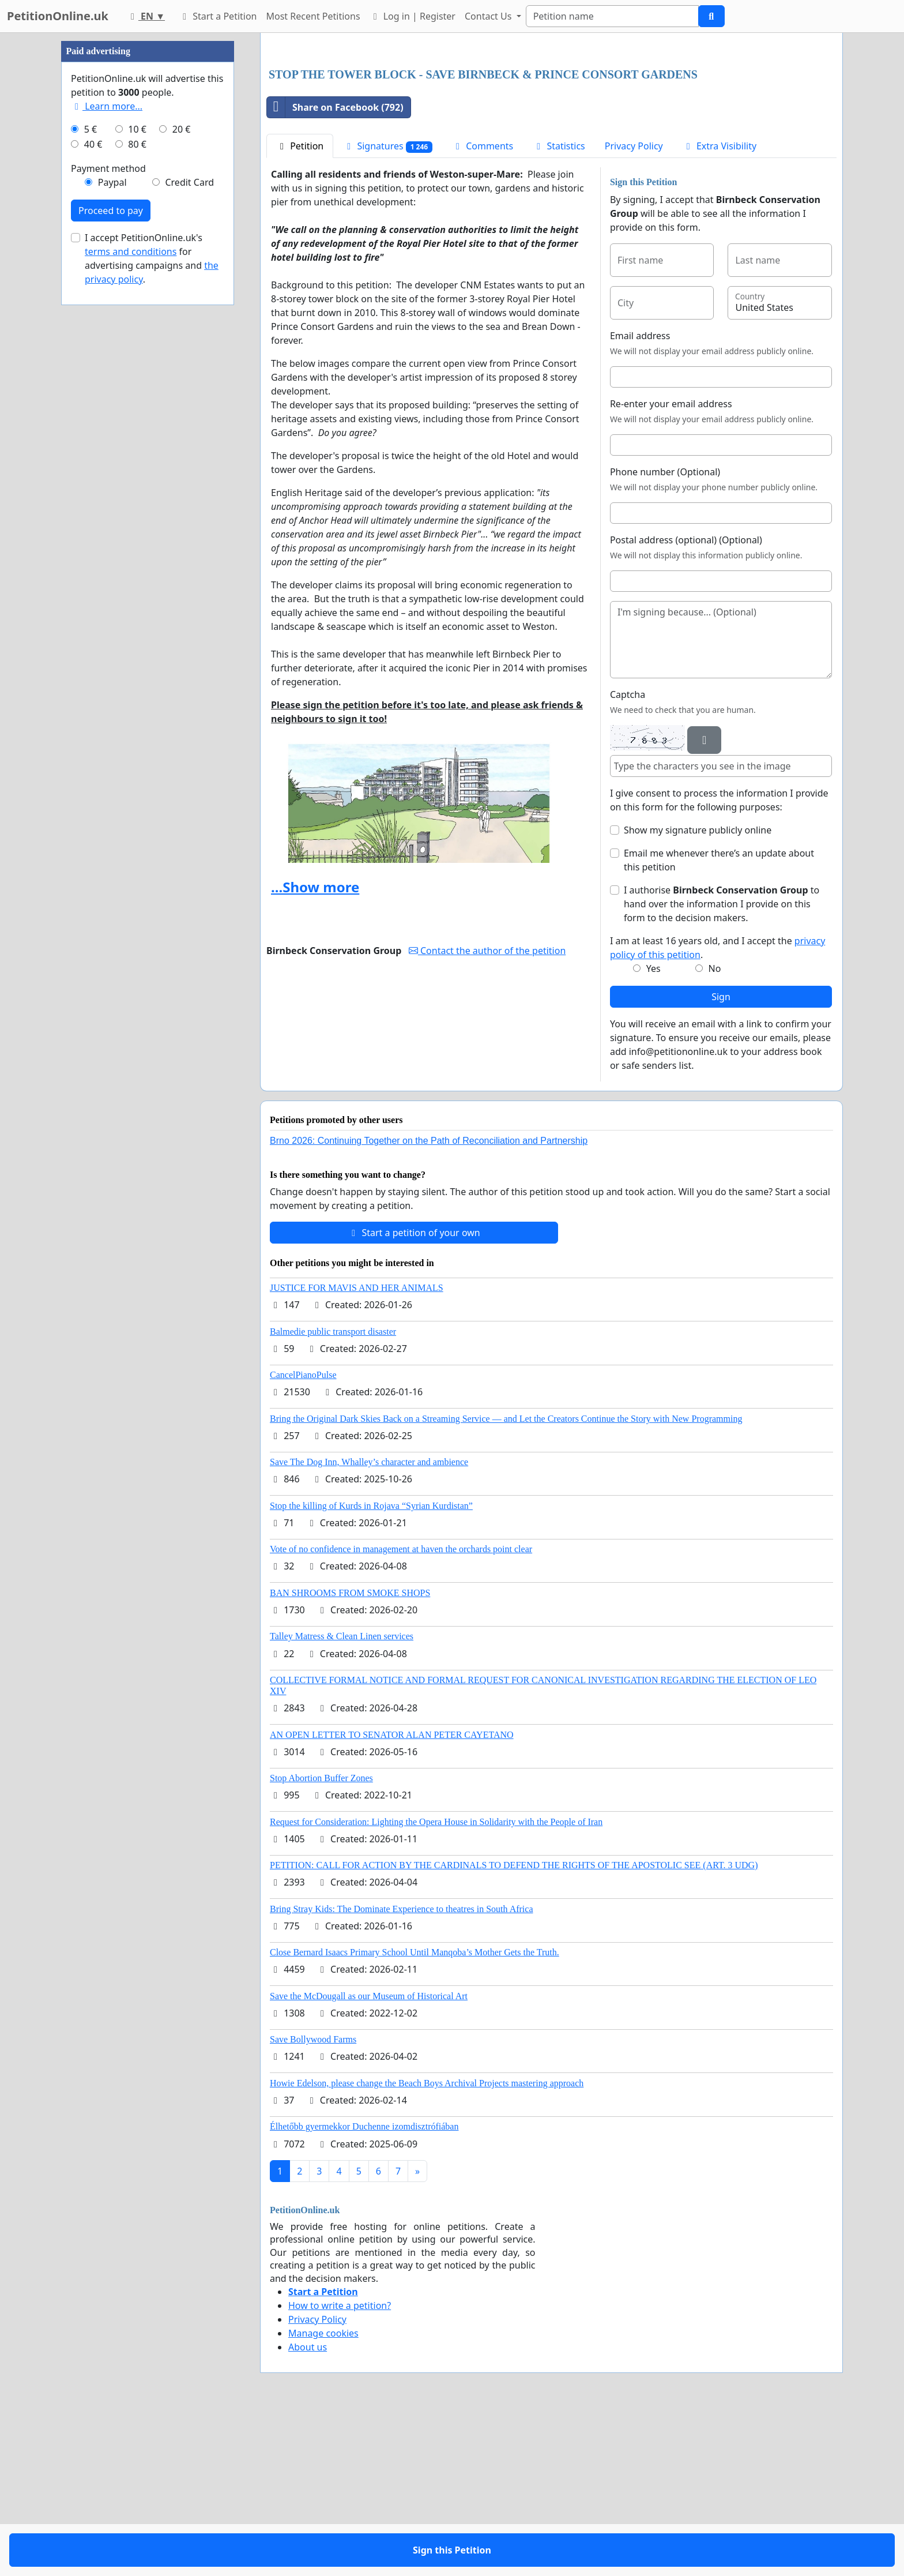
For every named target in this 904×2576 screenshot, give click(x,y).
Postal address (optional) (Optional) (686, 701)
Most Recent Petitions (313, 16)
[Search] (612, 16)
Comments (482, 307)
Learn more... (106, 452)
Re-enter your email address (671, 565)
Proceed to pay (110, 556)
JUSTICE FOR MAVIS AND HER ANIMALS (356, 1449)
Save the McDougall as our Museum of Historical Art (369, 2157)
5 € (90, 475)
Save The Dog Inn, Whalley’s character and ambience (369, 1623)
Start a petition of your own (414, 1394)
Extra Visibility (719, 307)
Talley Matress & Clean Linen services (341, 1798)
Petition (299, 307)
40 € (93, 490)
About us (307, 2508)
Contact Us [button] (489, 16)
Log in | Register (412, 16)
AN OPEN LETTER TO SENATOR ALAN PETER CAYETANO (392, 1896)
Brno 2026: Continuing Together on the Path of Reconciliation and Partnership (428, 1302)
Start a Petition (218, 16)
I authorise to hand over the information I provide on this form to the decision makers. (721, 1065)
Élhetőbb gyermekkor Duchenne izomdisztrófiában (364, 2288)
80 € (137, 490)
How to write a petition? (339, 2467)
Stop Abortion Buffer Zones (321, 1939)
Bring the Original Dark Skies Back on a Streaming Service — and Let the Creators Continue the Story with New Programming (506, 1580)
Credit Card (189, 528)
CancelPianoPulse (303, 1536)
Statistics (559, 307)
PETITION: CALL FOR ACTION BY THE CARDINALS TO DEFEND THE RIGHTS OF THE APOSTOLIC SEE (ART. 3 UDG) (514, 2026)
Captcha (627, 856)
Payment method (108, 514)
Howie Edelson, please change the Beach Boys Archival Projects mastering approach (426, 2245)
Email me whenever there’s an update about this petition (719, 1021)
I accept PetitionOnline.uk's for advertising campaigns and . (152, 604)
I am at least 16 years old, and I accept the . (717, 1109)
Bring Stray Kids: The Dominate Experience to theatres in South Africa (401, 2070)
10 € (137, 475)
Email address (640, 497)
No (715, 1130)
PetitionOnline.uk (57, 16)
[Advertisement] (551, 132)
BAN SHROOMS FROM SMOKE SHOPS (350, 1754)
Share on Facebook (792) (335, 268)
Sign (720, 1158)
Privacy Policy (634, 307)
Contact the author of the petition (487, 1112)
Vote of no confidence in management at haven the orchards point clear (401, 1710)
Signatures (387, 307)
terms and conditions (130, 597)
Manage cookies (323, 2494)
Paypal (112, 528)
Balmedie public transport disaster (333, 1493)
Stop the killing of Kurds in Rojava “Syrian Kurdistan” (371, 1667)
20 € (181, 475)
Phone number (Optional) (665, 633)
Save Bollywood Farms (313, 2201)
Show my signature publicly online (697, 991)
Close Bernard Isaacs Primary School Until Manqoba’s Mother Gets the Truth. (414, 2114)
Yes (653, 1130)
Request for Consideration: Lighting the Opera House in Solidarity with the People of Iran (436, 1983)
